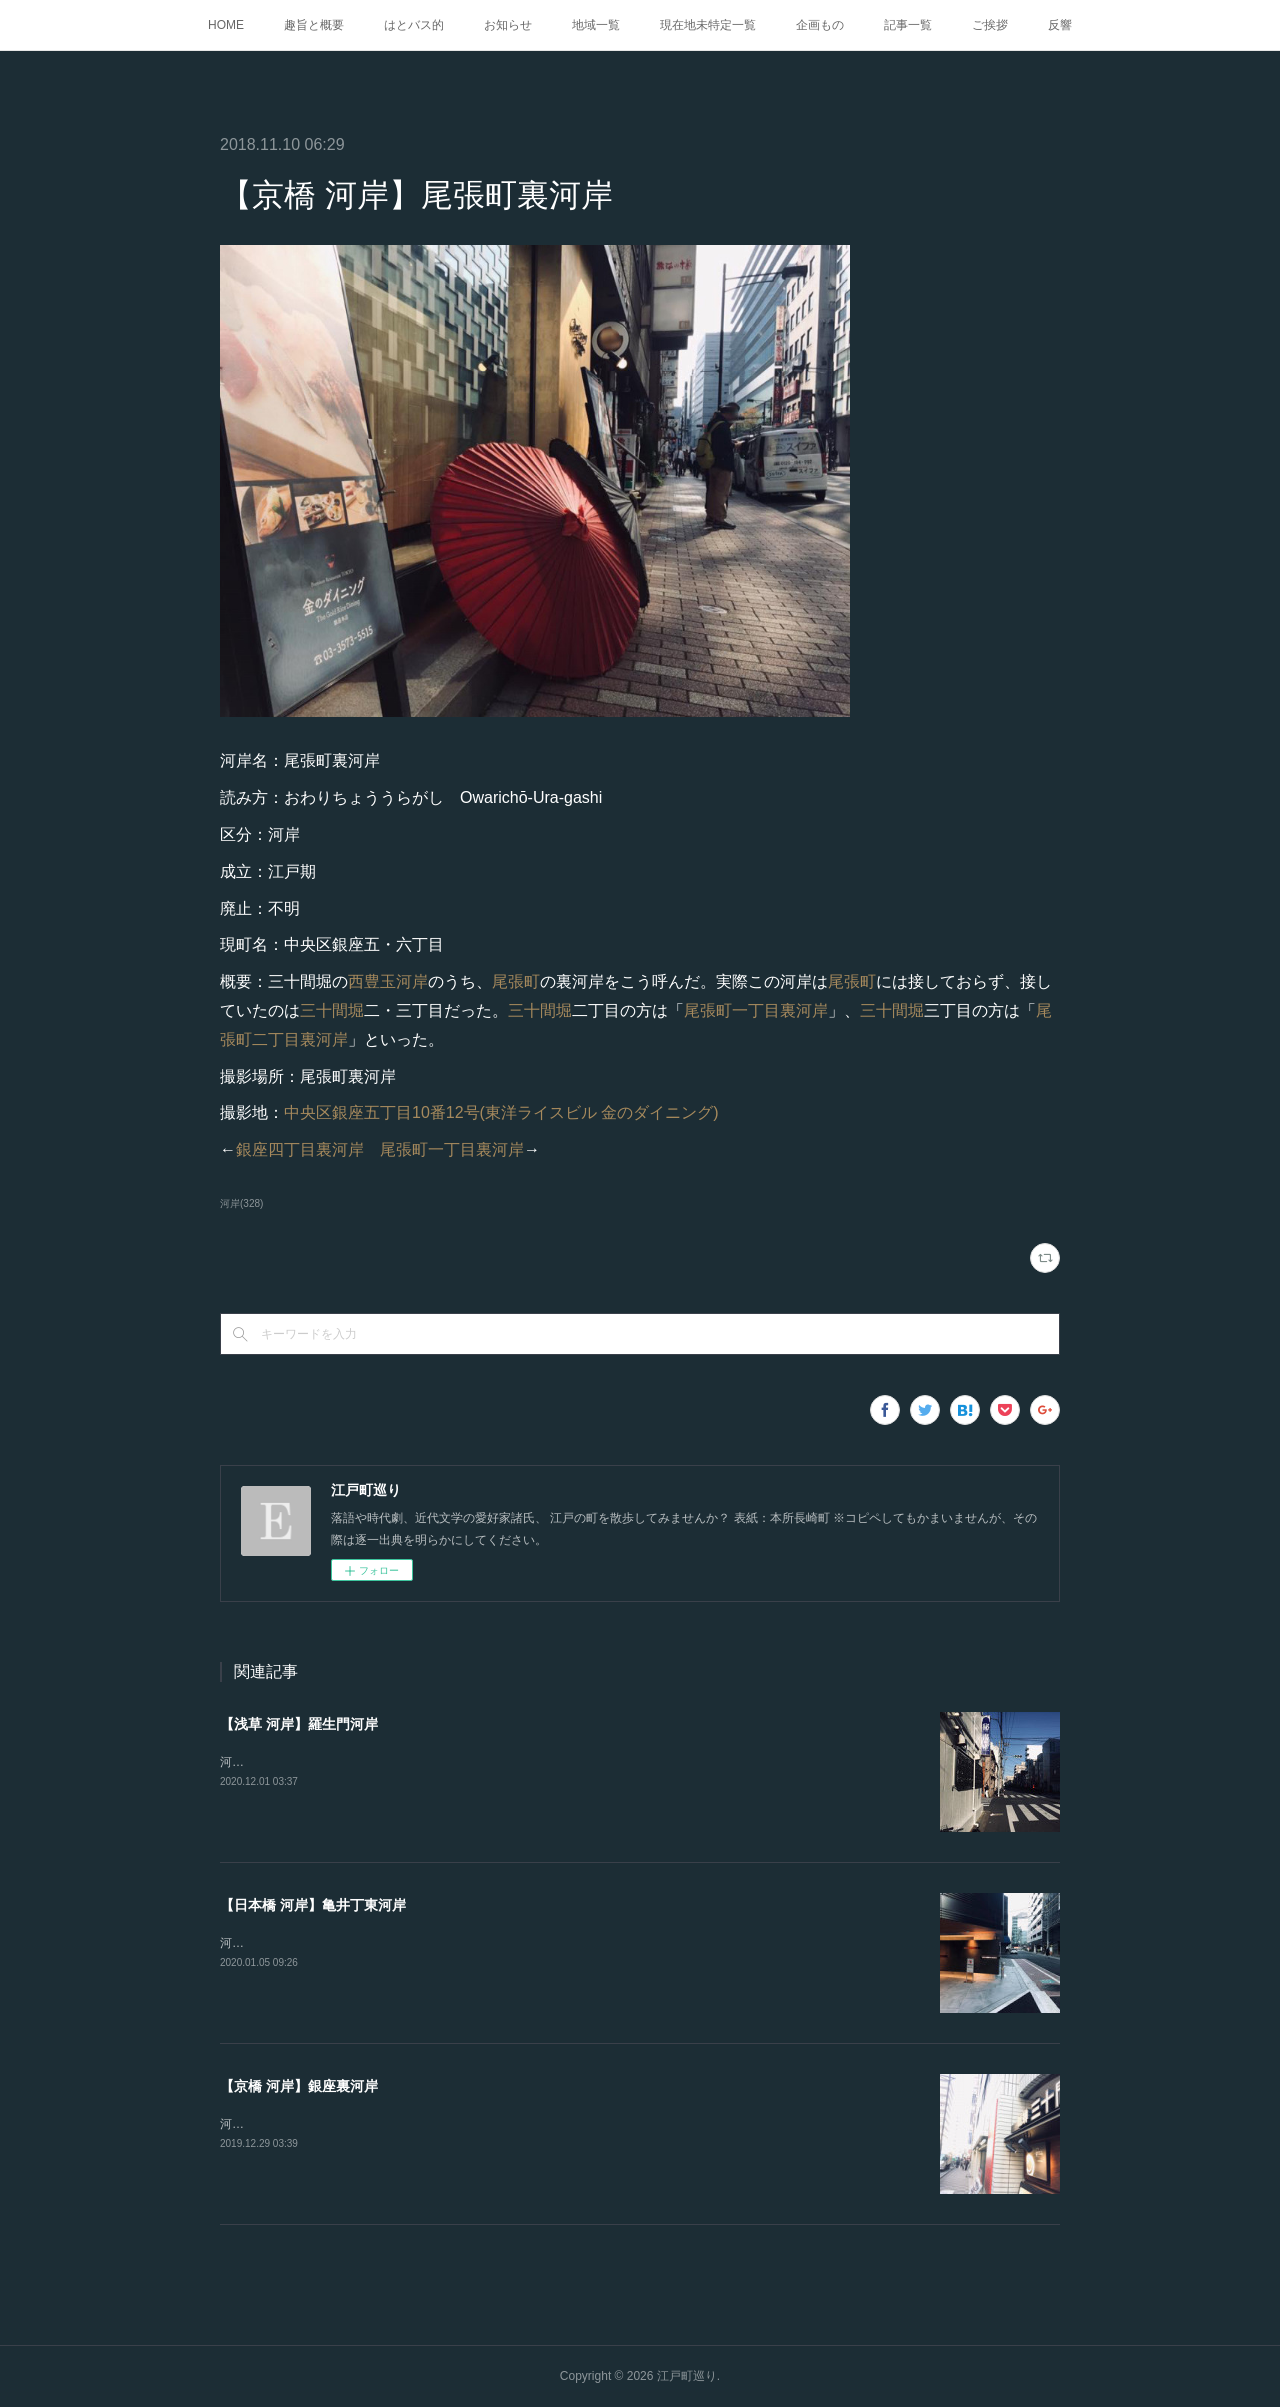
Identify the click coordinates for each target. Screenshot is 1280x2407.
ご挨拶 (990, 25)
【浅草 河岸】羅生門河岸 (299, 1724)
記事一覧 (908, 25)
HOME (226, 25)
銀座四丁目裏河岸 (300, 1149)
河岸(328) (241, 1203)
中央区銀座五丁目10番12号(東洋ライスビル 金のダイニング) (501, 1112)
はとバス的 (414, 25)
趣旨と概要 (314, 25)
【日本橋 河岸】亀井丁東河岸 (313, 1905)
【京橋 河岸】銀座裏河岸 (299, 2086)
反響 (1060, 25)
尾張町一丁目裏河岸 (756, 1010)
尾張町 (516, 981)
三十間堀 (332, 1010)
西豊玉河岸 (388, 981)
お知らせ (508, 25)
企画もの (820, 25)
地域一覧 (596, 25)
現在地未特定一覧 (708, 25)
